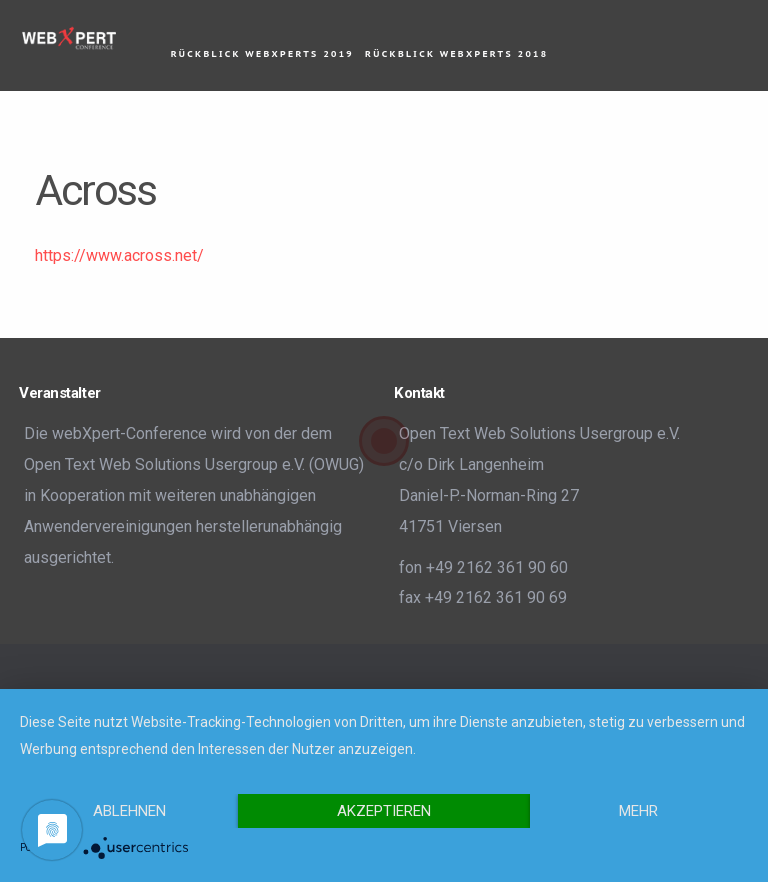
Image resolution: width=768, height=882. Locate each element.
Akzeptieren (384, 811)
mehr (638, 811)
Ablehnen (129, 811)
